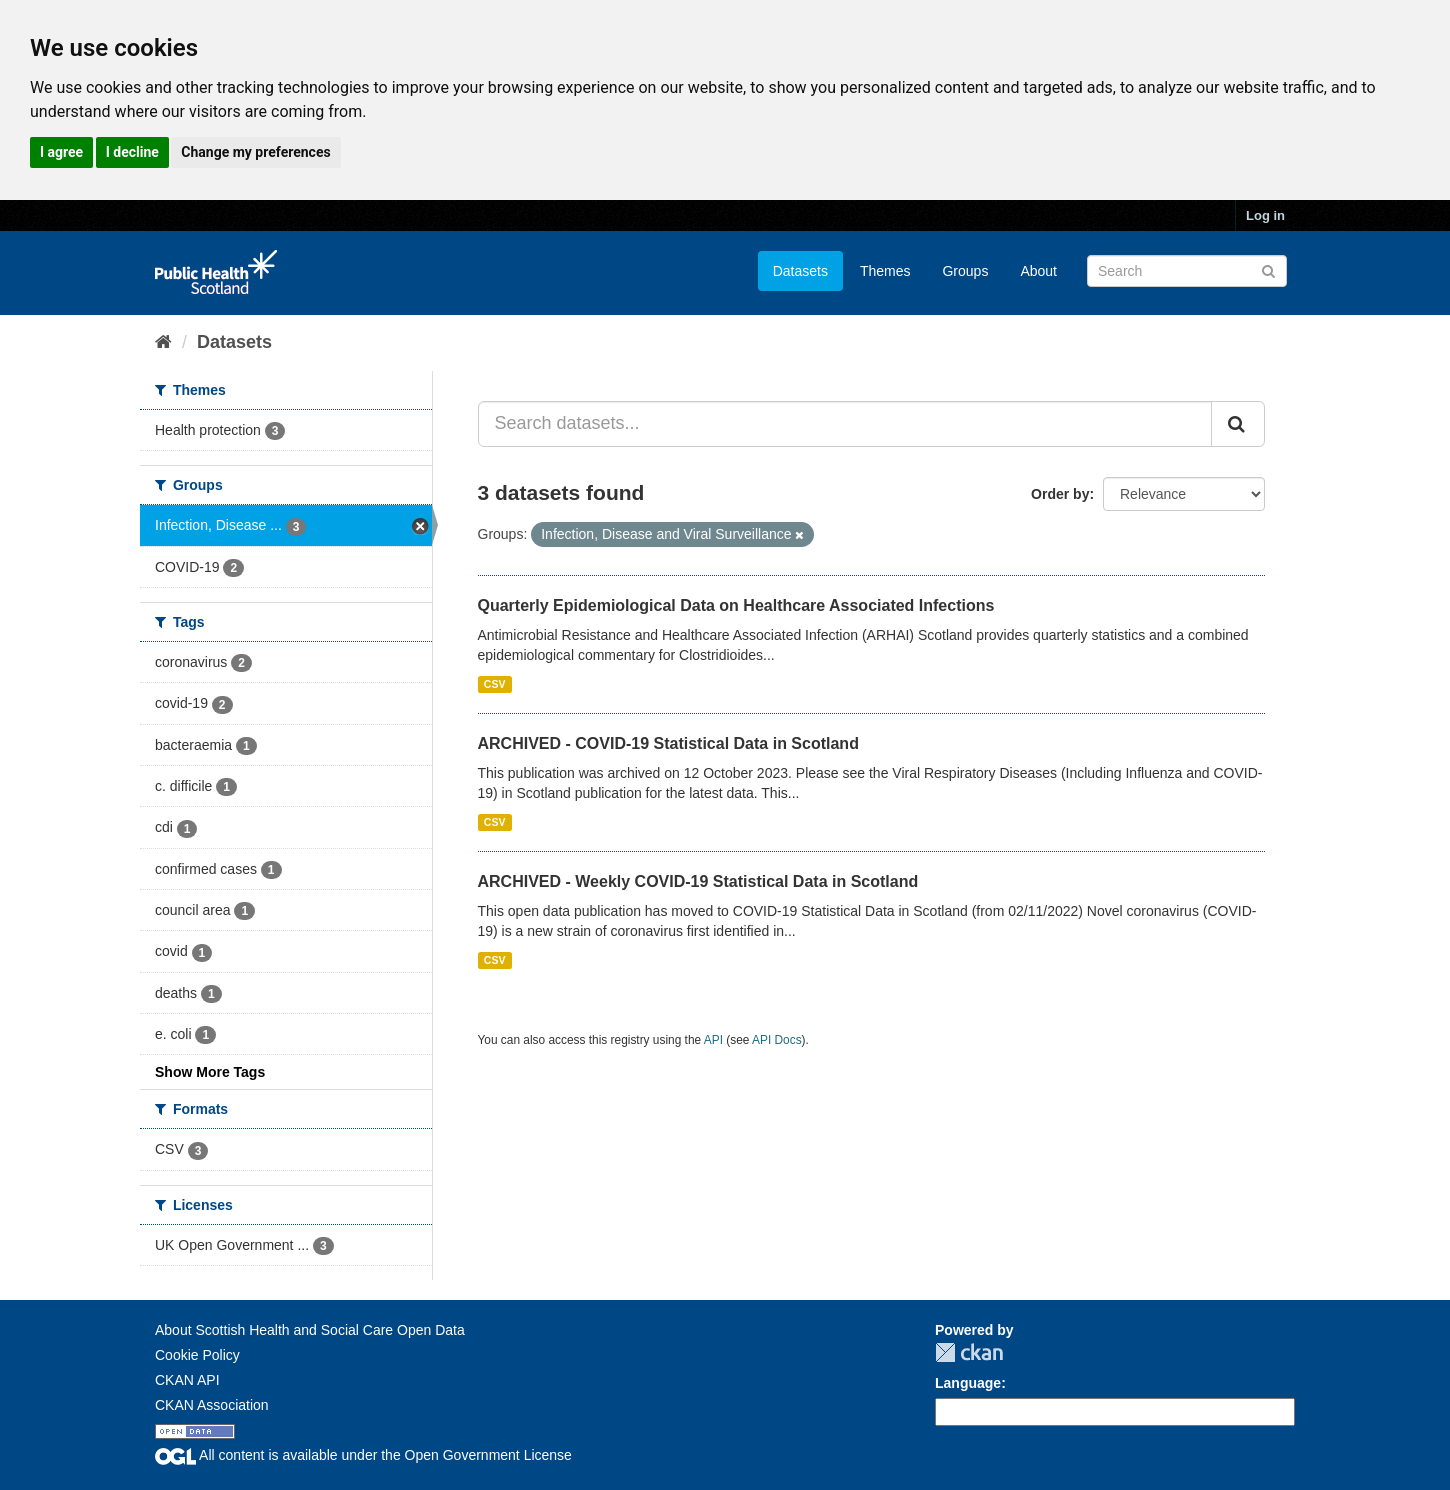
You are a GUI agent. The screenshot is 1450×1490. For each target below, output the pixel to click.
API (713, 1040)
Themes (885, 271)
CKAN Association (212, 1405)
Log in (1265, 215)
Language (968, 1383)
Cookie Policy (197, 1355)
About (1038, 271)
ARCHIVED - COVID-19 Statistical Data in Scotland (668, 743)
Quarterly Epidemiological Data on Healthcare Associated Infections (736, 605)
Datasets (800, 271)
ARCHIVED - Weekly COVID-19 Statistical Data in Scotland (698, 881)
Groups (965, 271)
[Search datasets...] (845, 424)
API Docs (777, 1040)
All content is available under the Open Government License (363, 1455)
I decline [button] (132, 152)
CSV (495, 684)
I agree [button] (61, 152)
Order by (1060, 494)
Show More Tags (210, 1072)
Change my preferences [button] (255, 152)
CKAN (969, 1352)
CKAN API (187, 1380)
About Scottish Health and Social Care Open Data (310, 1330)
